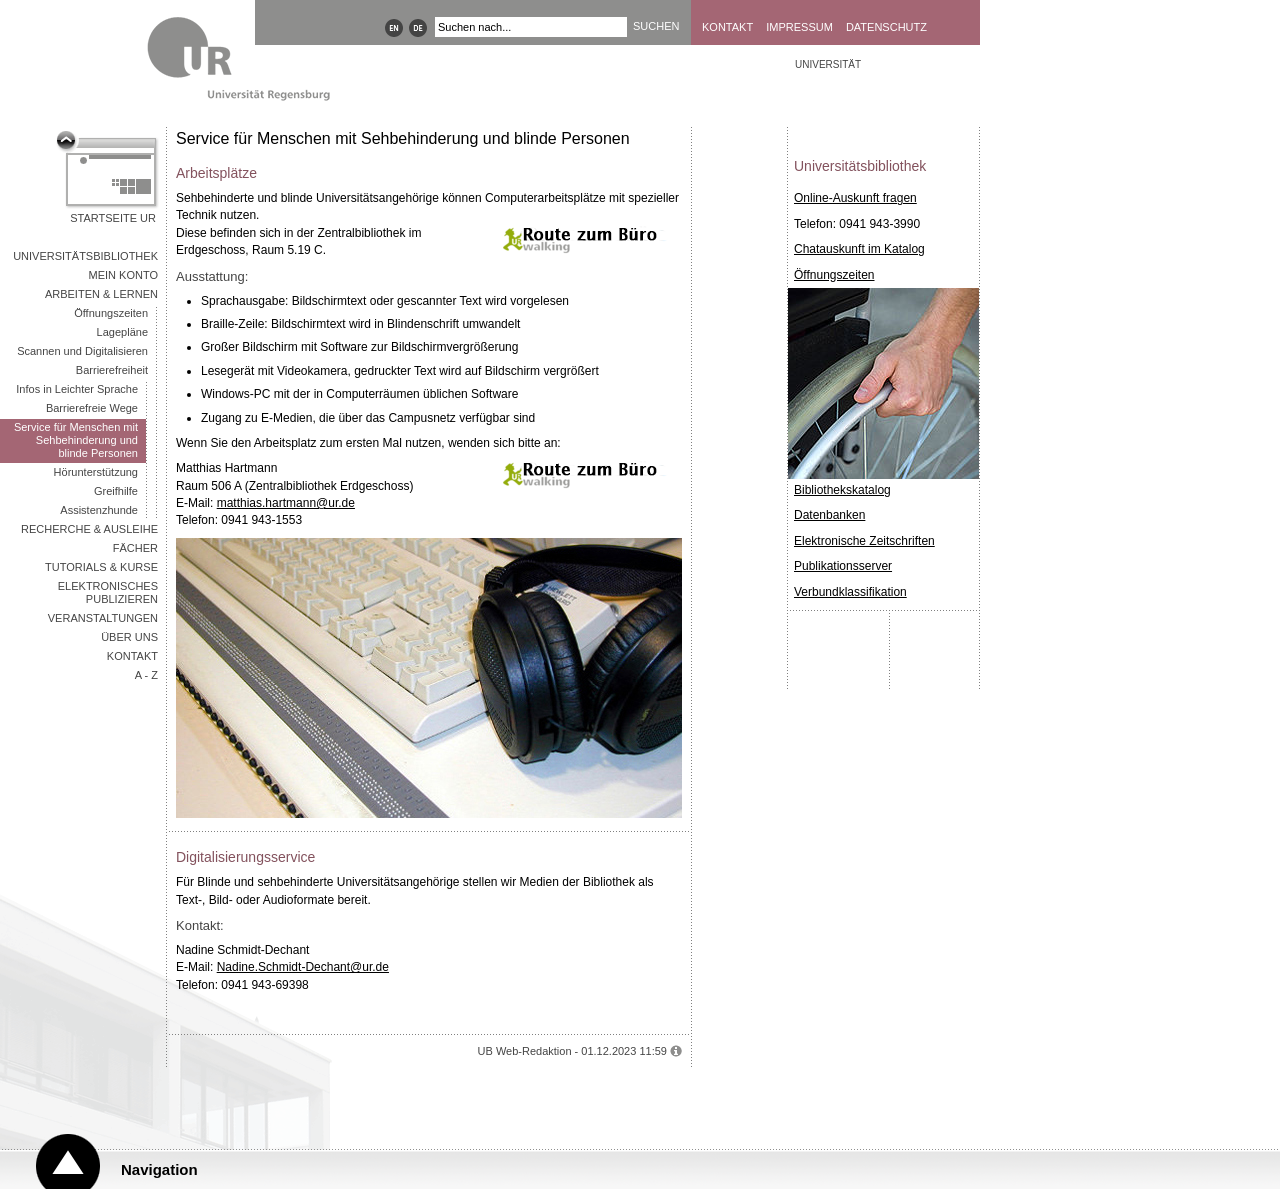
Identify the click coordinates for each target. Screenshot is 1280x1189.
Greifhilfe (116, 491)
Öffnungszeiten (111, 313)
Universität (828, 64)
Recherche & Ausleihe (89, 529)
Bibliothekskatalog (842, 490)
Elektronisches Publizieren (108, 592)
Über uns (129, 637)
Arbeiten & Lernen (101, 294)
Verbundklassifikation (850, 592)
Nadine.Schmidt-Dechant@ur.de (303, 967)
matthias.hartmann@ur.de (286, 503)
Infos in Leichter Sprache (77, 389)
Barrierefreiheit (112, 370)
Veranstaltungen (103, 618)
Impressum (799, 27)
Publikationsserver (843, 566)
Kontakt (727, 27)
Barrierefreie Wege (92, 408)
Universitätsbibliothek (85, 256)
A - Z (146, 675)
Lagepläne (122, 332)
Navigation (159, 1169)
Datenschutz (886, 27)
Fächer (135, 548)
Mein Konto (123, 275)
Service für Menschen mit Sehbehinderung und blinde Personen (76, 440)
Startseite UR (113, 218)
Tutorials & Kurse (101, 567)
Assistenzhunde (99, 510)
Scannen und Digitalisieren (82, 351)
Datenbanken (829, 515)
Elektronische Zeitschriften (864, 541)
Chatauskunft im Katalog (859, 249)
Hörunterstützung (96, 472)
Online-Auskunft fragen (855, 198)
